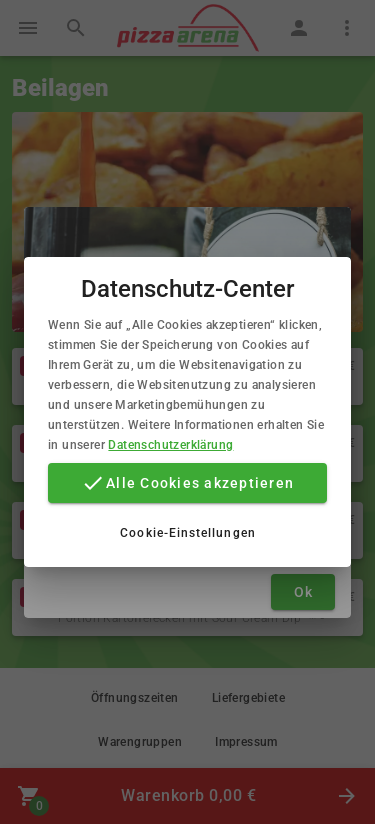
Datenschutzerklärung (170, 445)
